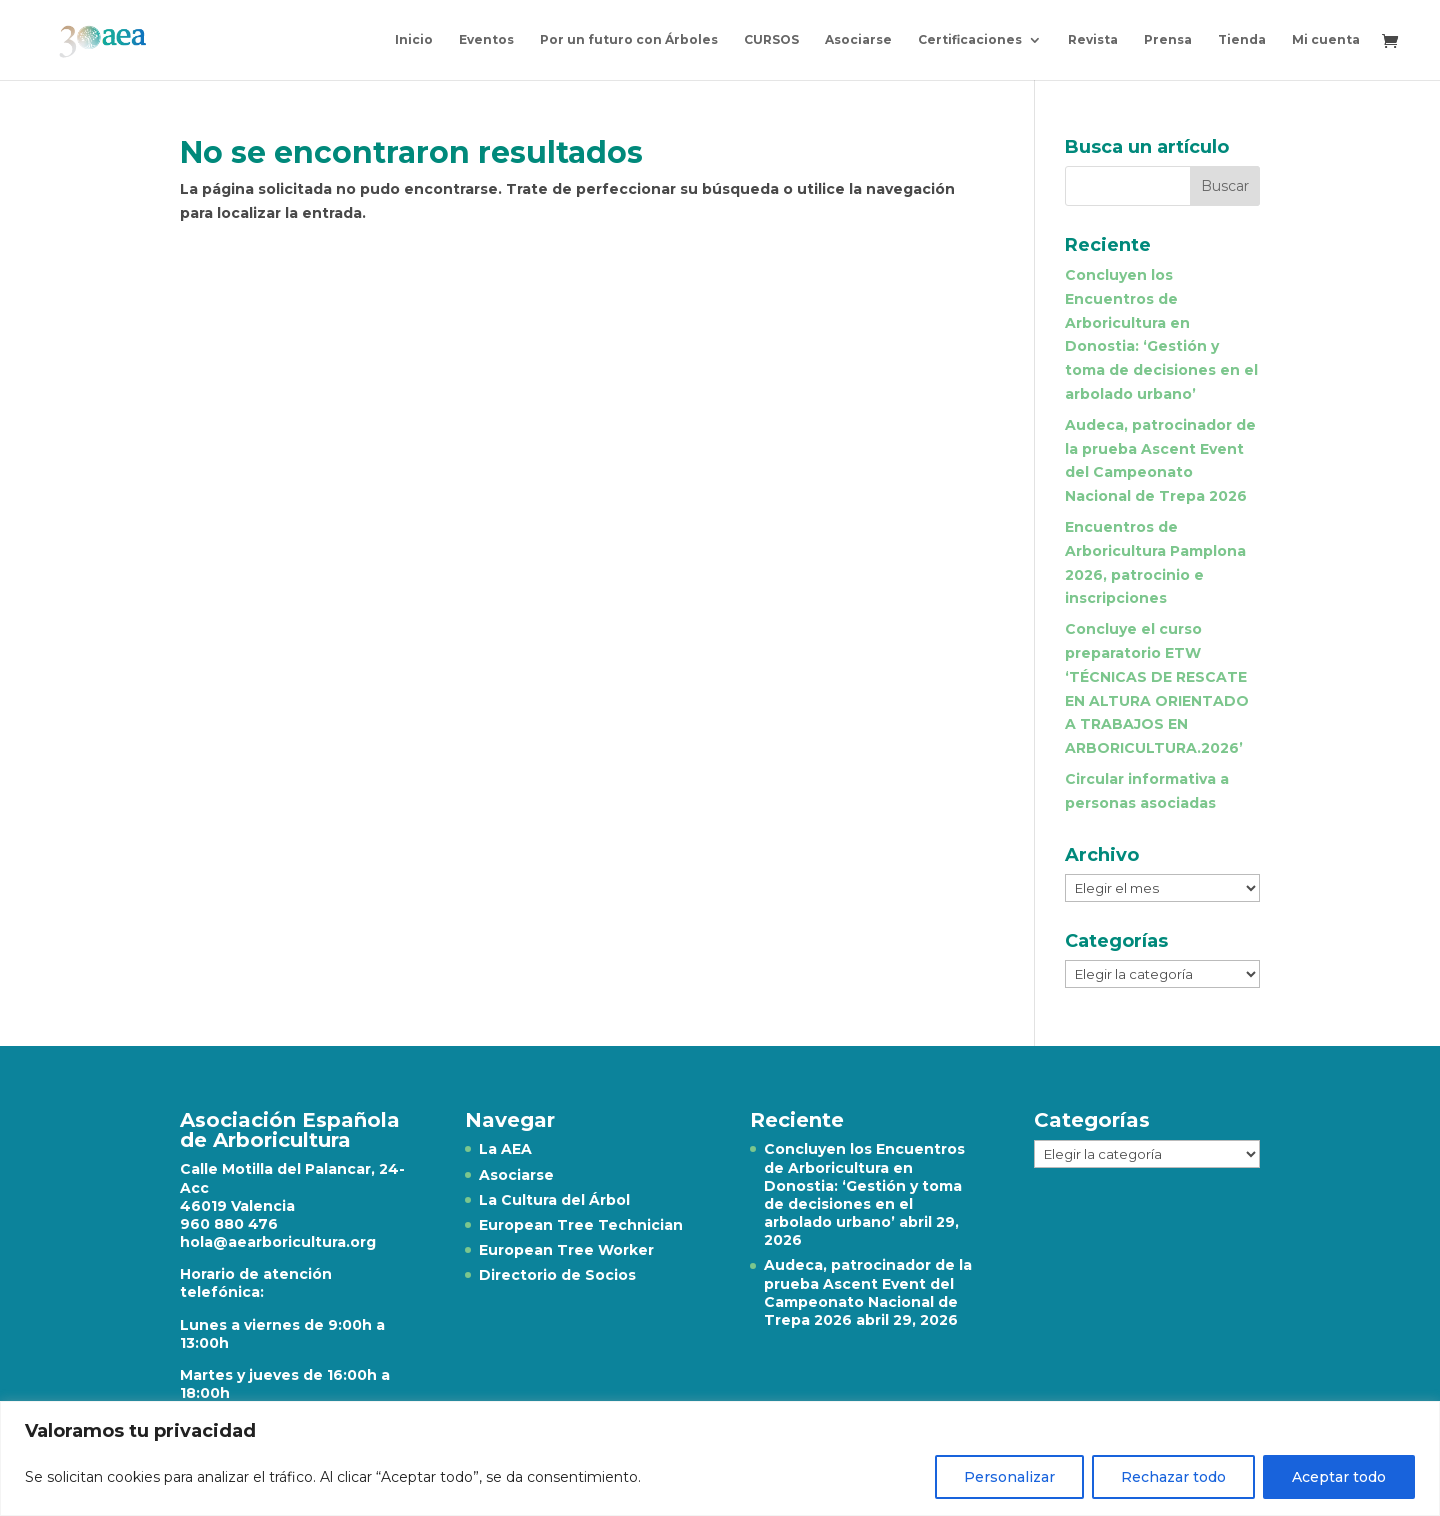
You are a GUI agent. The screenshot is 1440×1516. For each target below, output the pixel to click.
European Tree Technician (581, 1225)
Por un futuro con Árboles (629, 40)
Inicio (414, 40)
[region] (720, 1458)
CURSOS (771, 40)
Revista (1093, 40)
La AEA (505, 1149)
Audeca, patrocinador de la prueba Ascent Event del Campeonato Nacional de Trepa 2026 (868, 1292)
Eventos (486, 40)
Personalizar (1009, 1477)
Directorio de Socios (557, 1275)
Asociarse (858, 40)
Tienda (1242, 40)
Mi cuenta (1326, 40)
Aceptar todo (1339, 1477)
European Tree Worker (566, 1250)
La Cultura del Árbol (554, 1200)
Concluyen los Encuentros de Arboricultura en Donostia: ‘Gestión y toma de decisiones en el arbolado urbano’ (864, 1185)
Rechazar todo (1173, 1477)
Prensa (1168, 40)
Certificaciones (970, 40)
